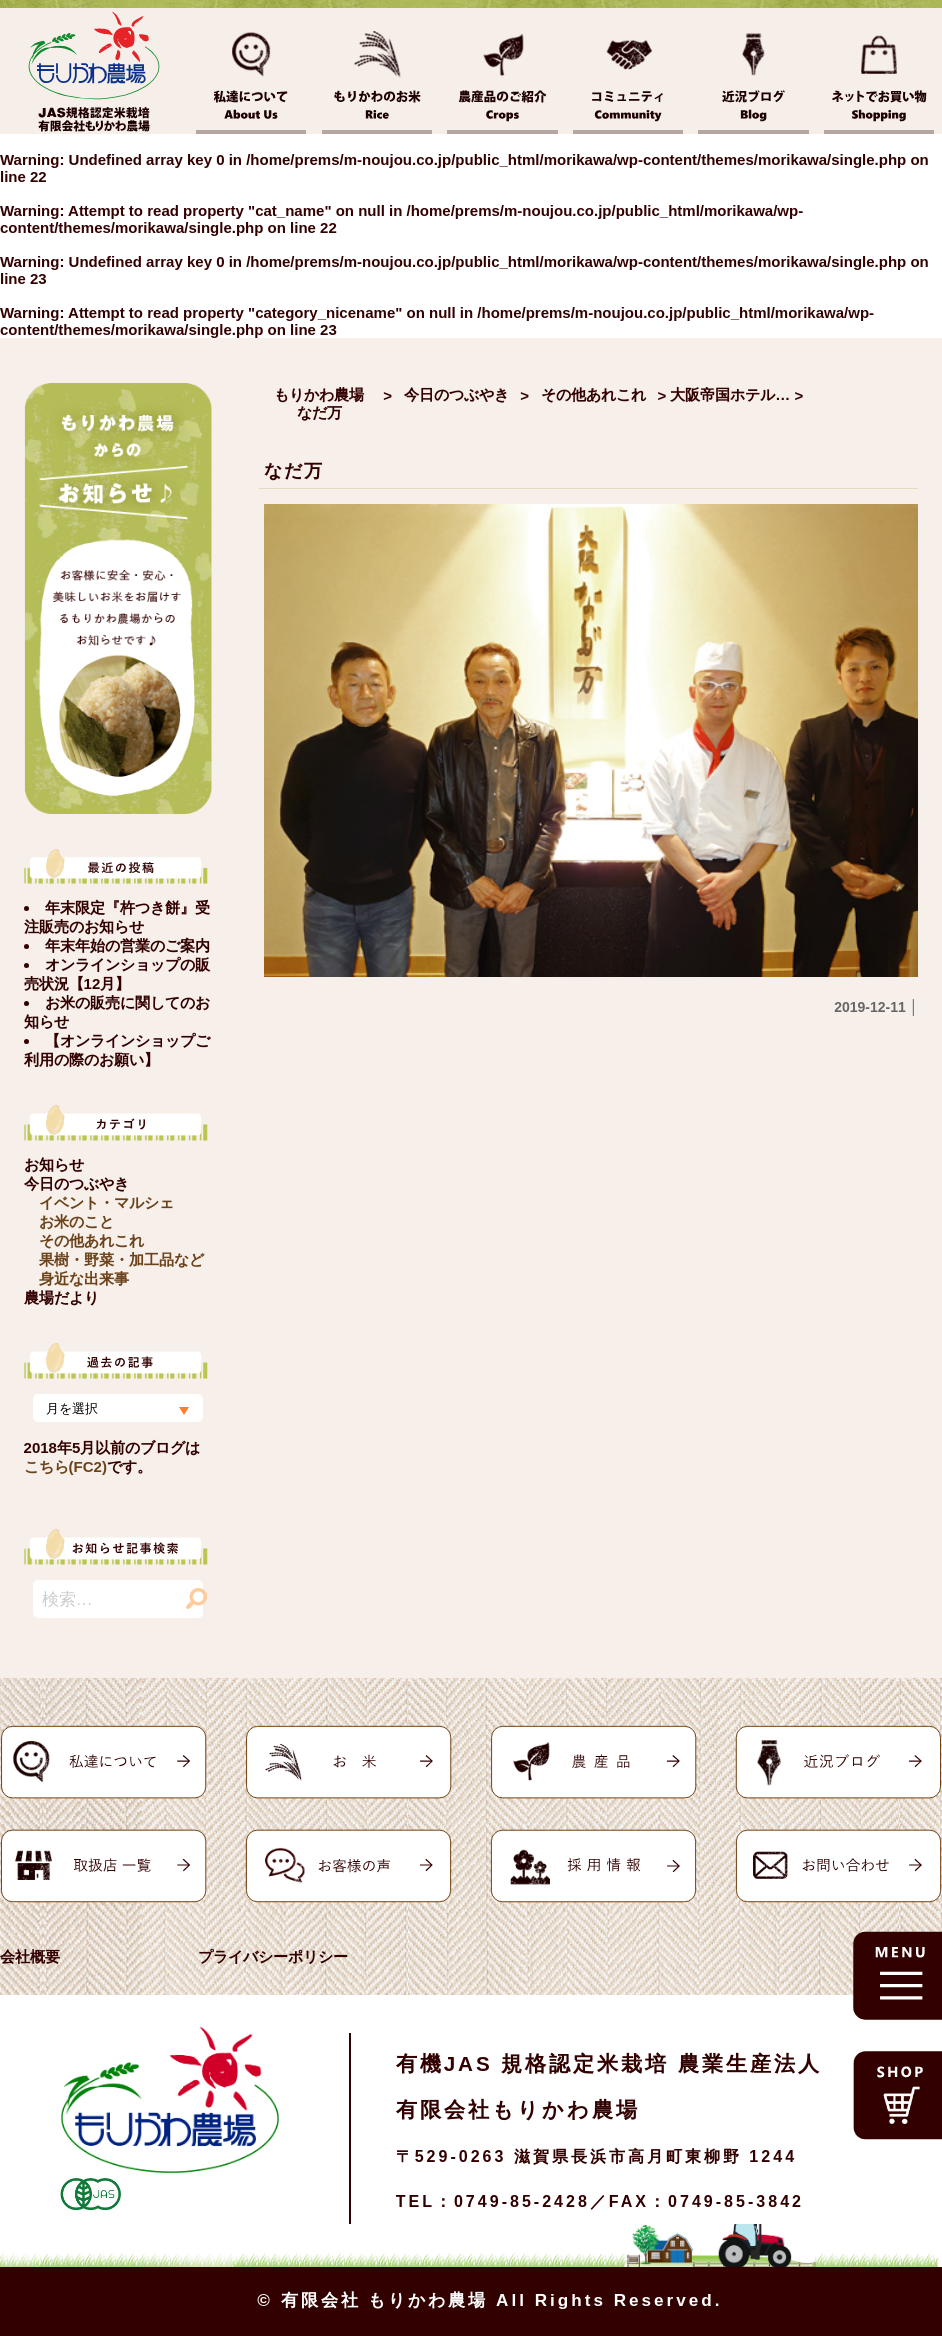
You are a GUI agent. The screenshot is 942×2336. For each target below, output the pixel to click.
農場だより (61, 1297)
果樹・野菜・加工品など (121, 1259)
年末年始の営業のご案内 (127, 945)
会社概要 (30, 1956)
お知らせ (54, 1164)
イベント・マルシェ (106, 1202)
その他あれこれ (91, 1240)
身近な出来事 (84, 1278)
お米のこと (76, 1221)
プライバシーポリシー (273, 1956)
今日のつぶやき (76, 1183)
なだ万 (293, 471)
